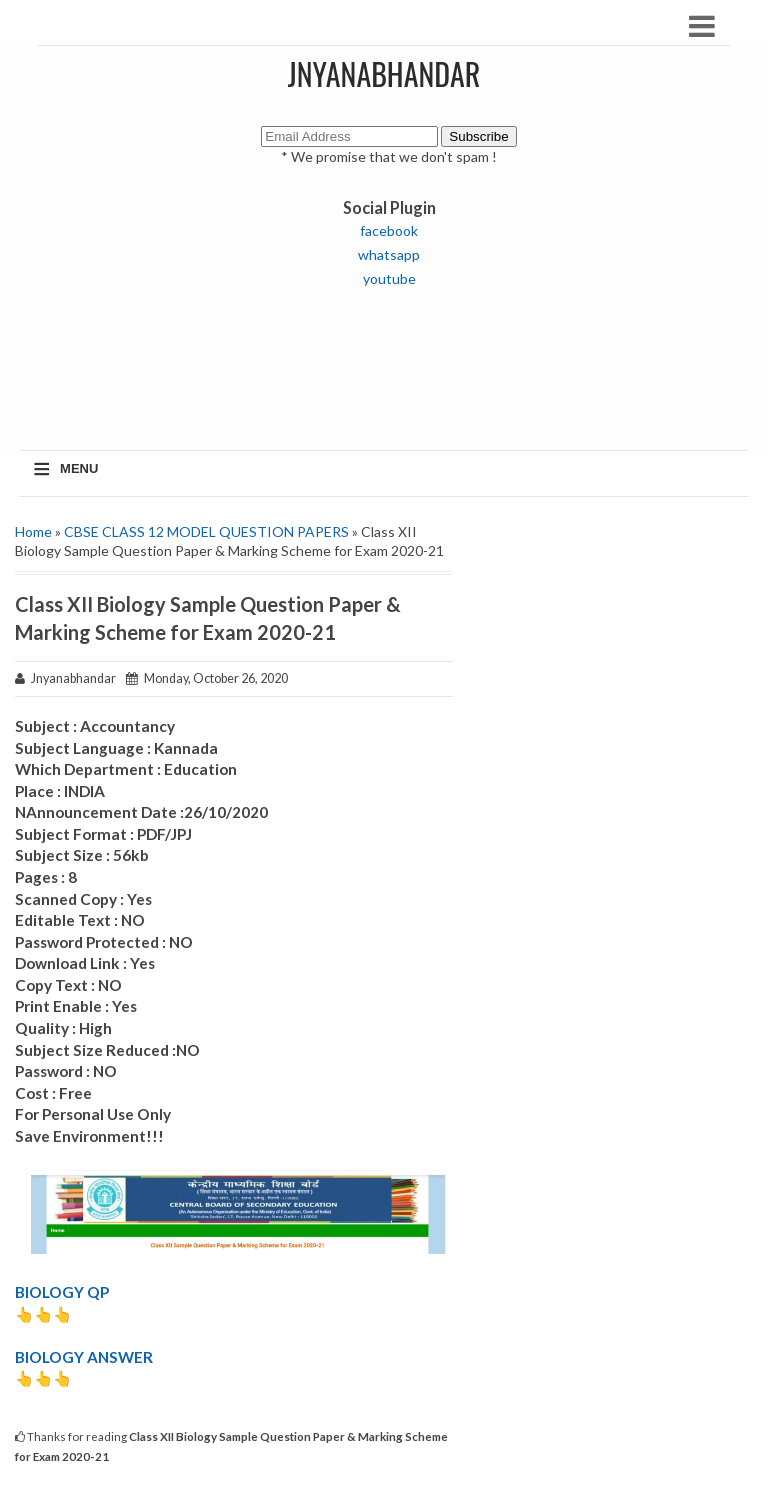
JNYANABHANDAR (384, 73)
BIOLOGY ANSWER (84, 1357)
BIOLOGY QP (62, 1292)
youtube (389, 278)
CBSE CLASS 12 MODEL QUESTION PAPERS (206, 531)
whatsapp (389, 254)
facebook (389, 230)
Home (33, 531)
